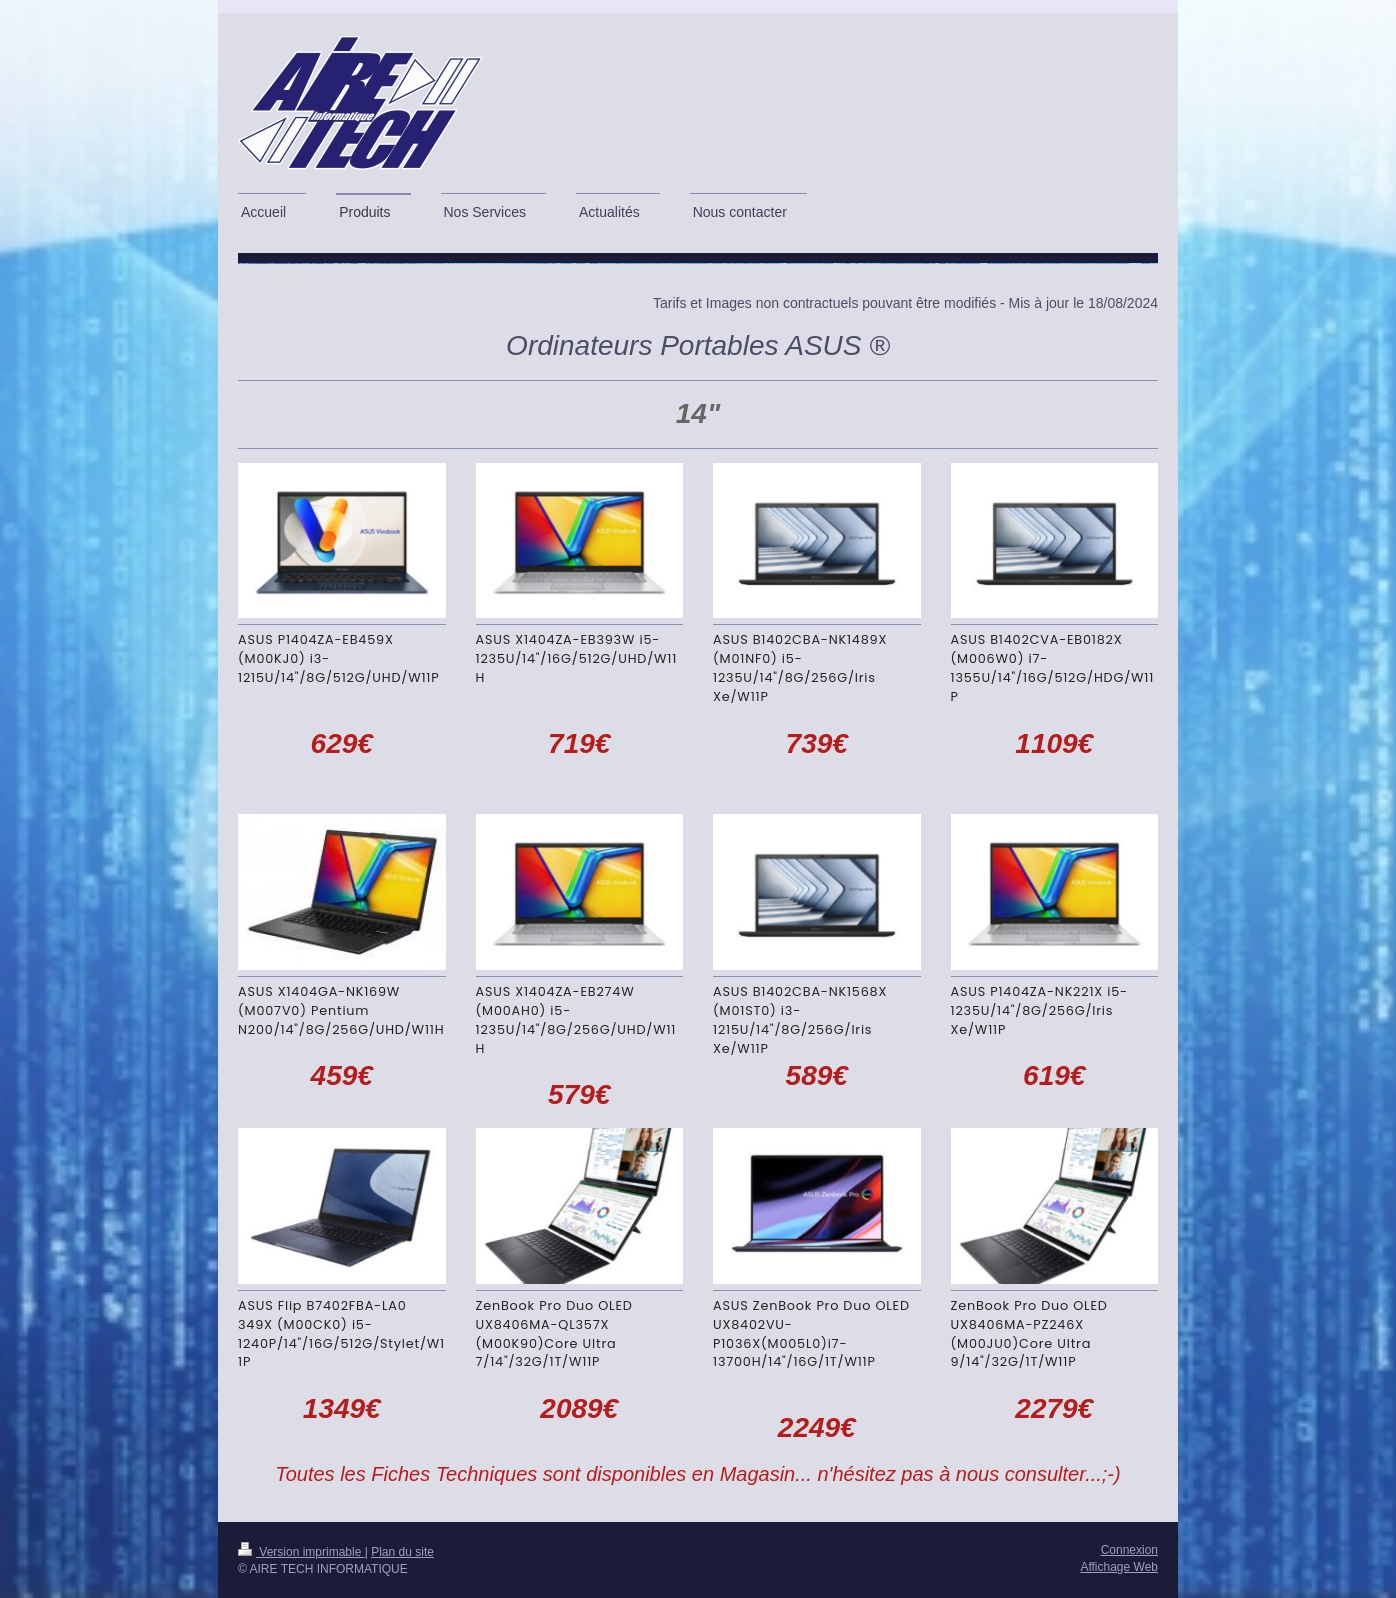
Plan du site (402, 1552)
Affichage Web (1119, 1567)
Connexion (1129, 1550)
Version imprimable (301, 1552)
